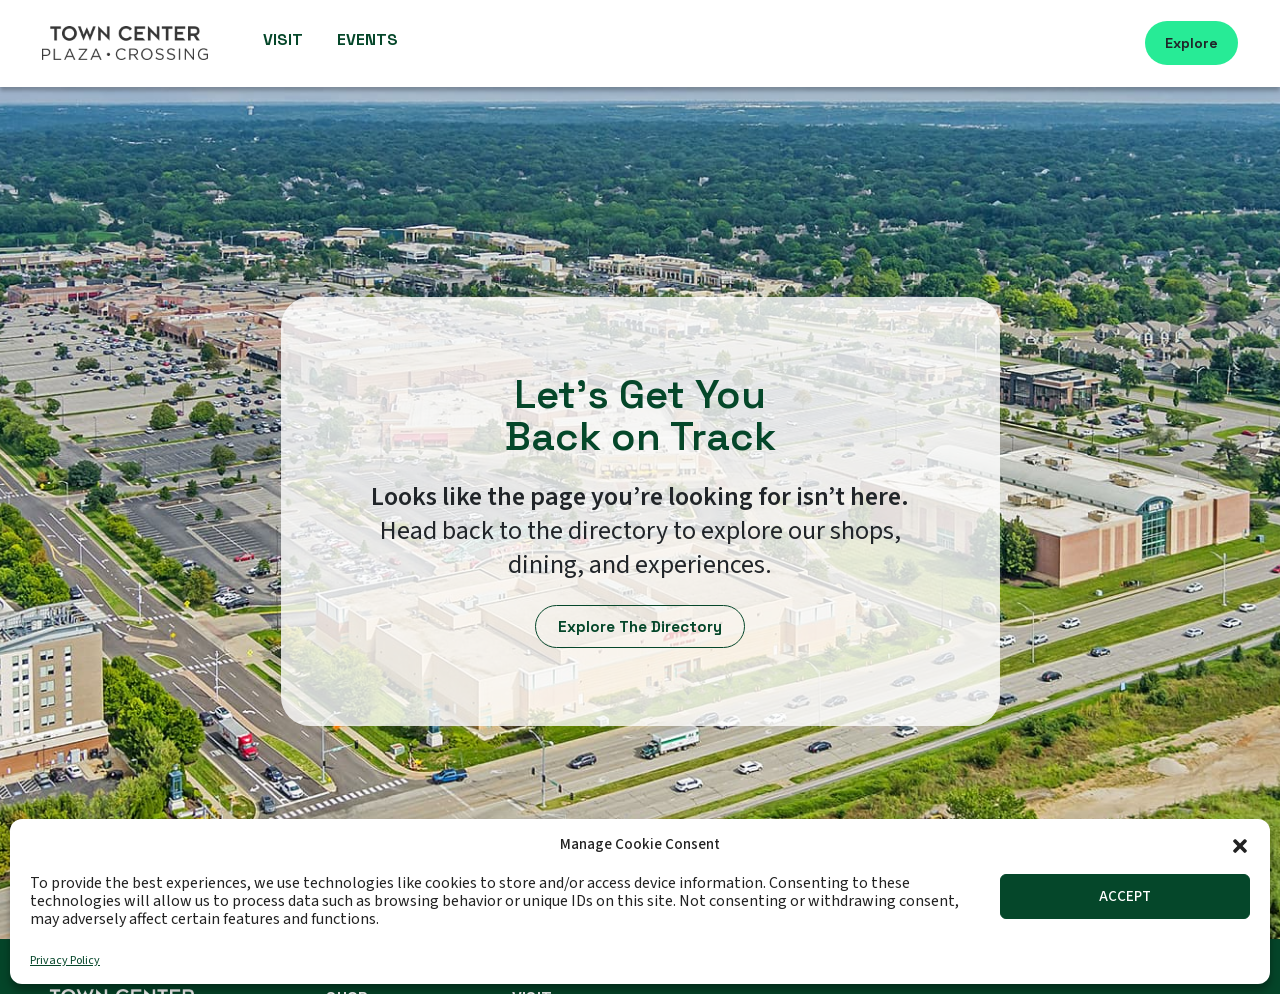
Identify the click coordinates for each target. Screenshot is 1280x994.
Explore (1191, 43)
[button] (1240, 844)
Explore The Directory (640, 626)
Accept (1125, 896)
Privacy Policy (65, 961)
